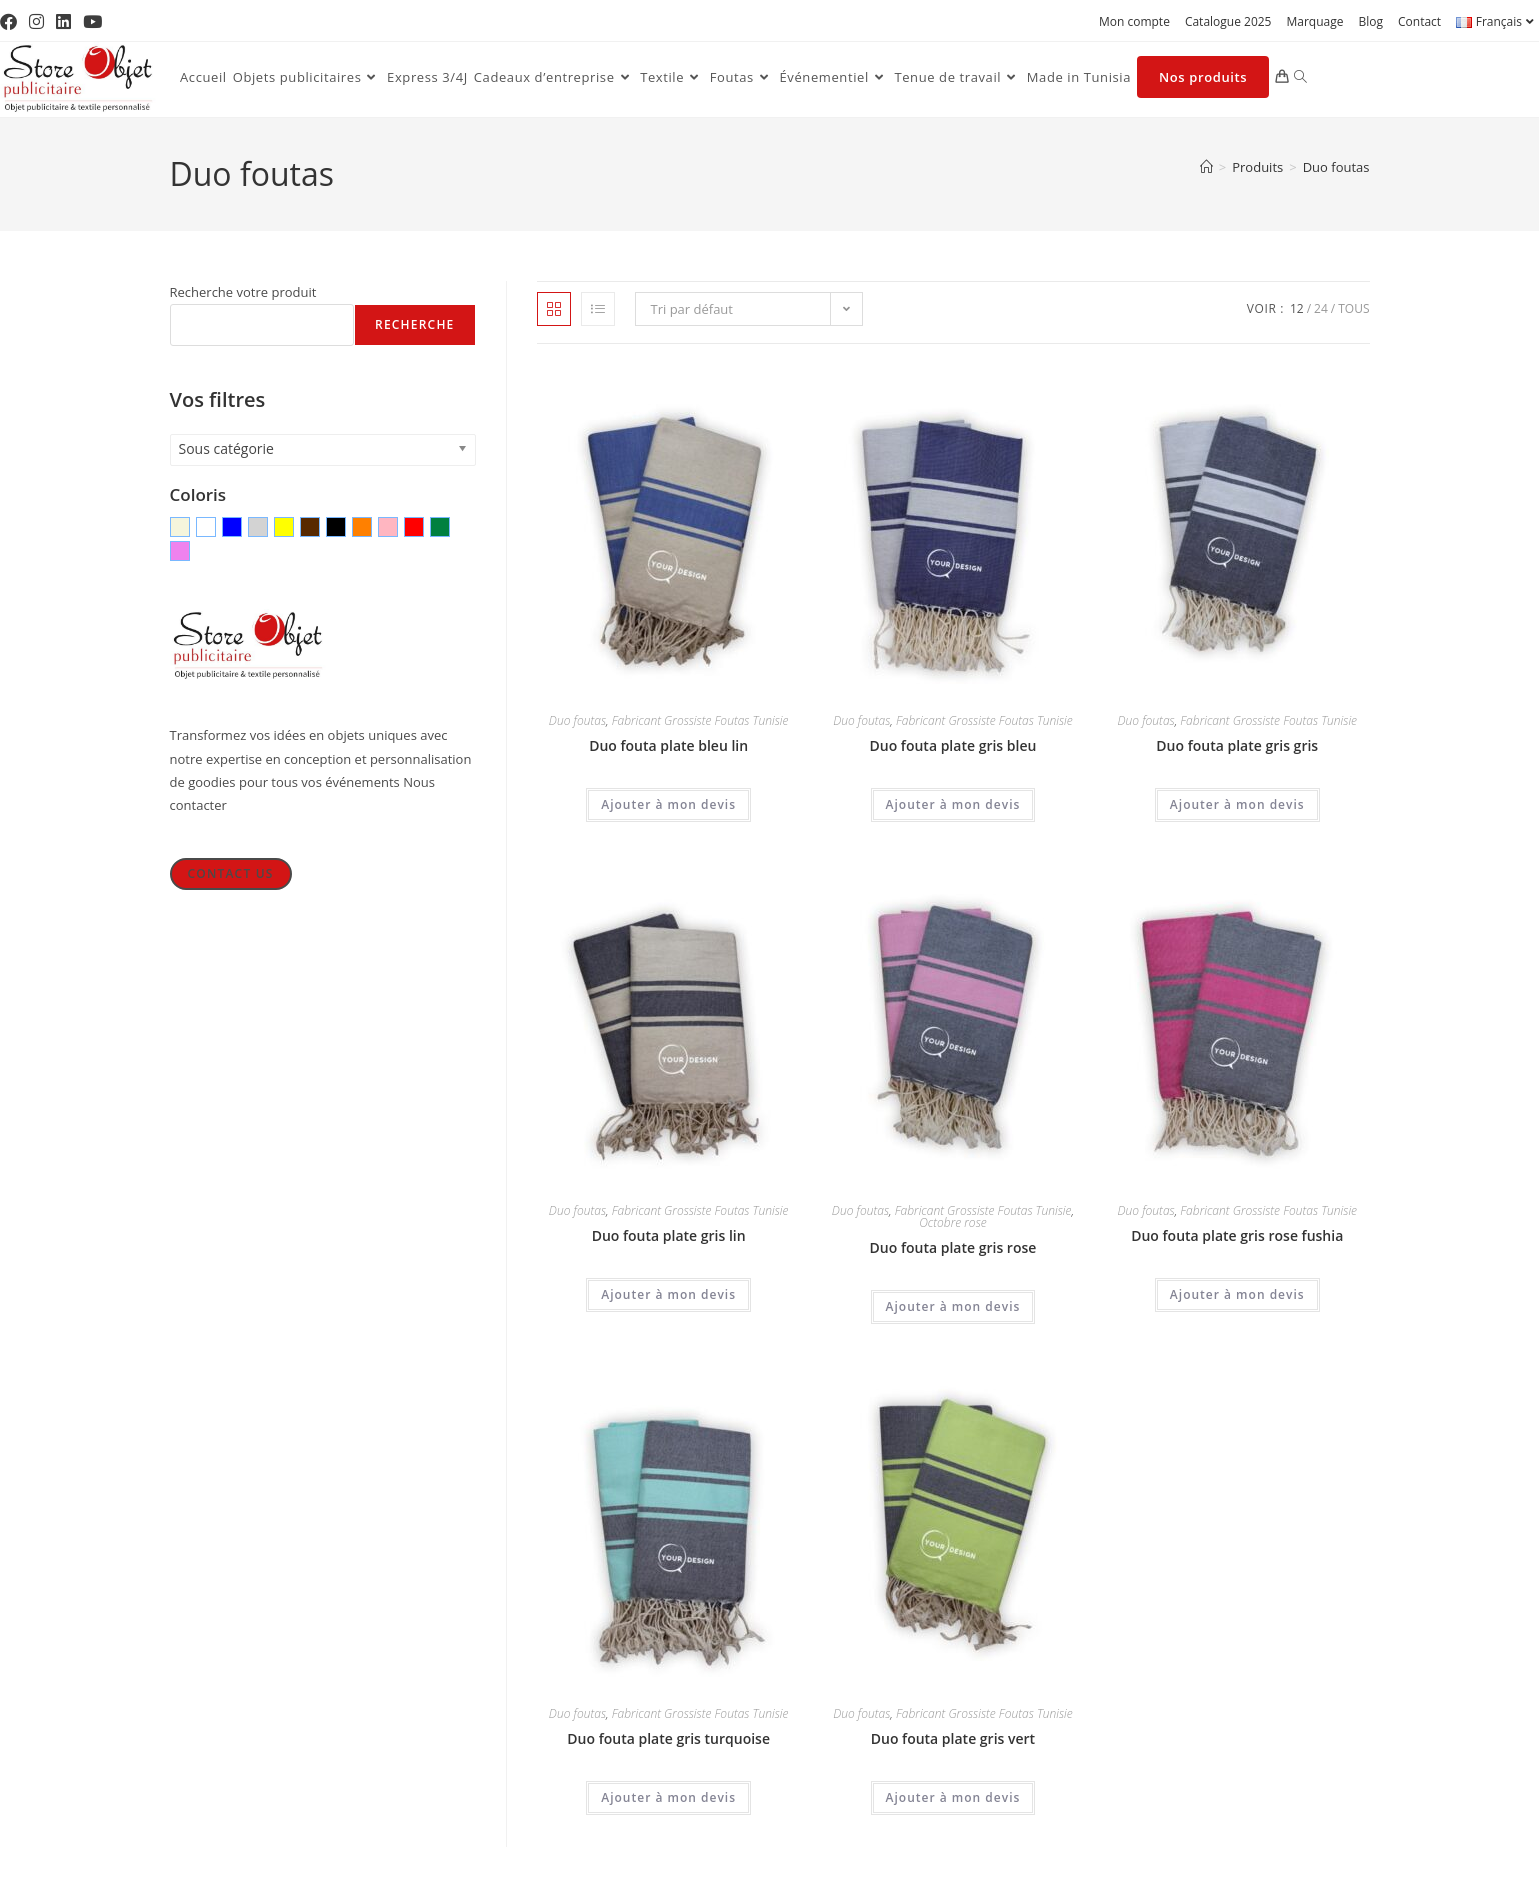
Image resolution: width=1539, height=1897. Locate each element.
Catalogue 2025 (1228, 21)
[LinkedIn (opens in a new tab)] (63, 22)
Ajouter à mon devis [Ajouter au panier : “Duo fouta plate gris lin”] (668, 1294)
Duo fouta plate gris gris (1237, 745)
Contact (1419, 21)
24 (1321, 308)
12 (1297, 308)
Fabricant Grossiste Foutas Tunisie (700, 720)
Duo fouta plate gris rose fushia (1237, 1235)
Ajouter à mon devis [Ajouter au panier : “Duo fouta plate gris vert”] (953, 1797)
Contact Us (230, 873)
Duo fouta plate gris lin (669, 1235)
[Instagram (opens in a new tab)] (36, 22)
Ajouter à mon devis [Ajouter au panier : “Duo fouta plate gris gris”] (1237, 804)
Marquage (1314, 21)
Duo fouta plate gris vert (953, 1738)
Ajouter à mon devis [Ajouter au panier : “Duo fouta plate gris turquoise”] (668, 1797)
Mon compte (1134, 21)
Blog (1370, 21)
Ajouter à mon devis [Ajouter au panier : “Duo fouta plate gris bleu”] (953, 804)
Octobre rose (952, 1222)
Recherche (414, 324)
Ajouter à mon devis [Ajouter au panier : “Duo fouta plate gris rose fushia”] (1237, 1294)
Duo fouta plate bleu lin (668, 745)
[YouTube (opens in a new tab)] (92, 22)
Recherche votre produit (243, 292)
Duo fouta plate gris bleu (953, 745)
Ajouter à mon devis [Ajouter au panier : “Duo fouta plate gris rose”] (953, 1306)
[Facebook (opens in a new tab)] (11, 22)
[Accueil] (1206, 167)
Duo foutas (1336, 167)
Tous (1353, 308)
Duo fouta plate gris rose (953, 1247)
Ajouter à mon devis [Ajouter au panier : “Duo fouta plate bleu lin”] (668, 804)
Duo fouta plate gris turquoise (668, 1738)
